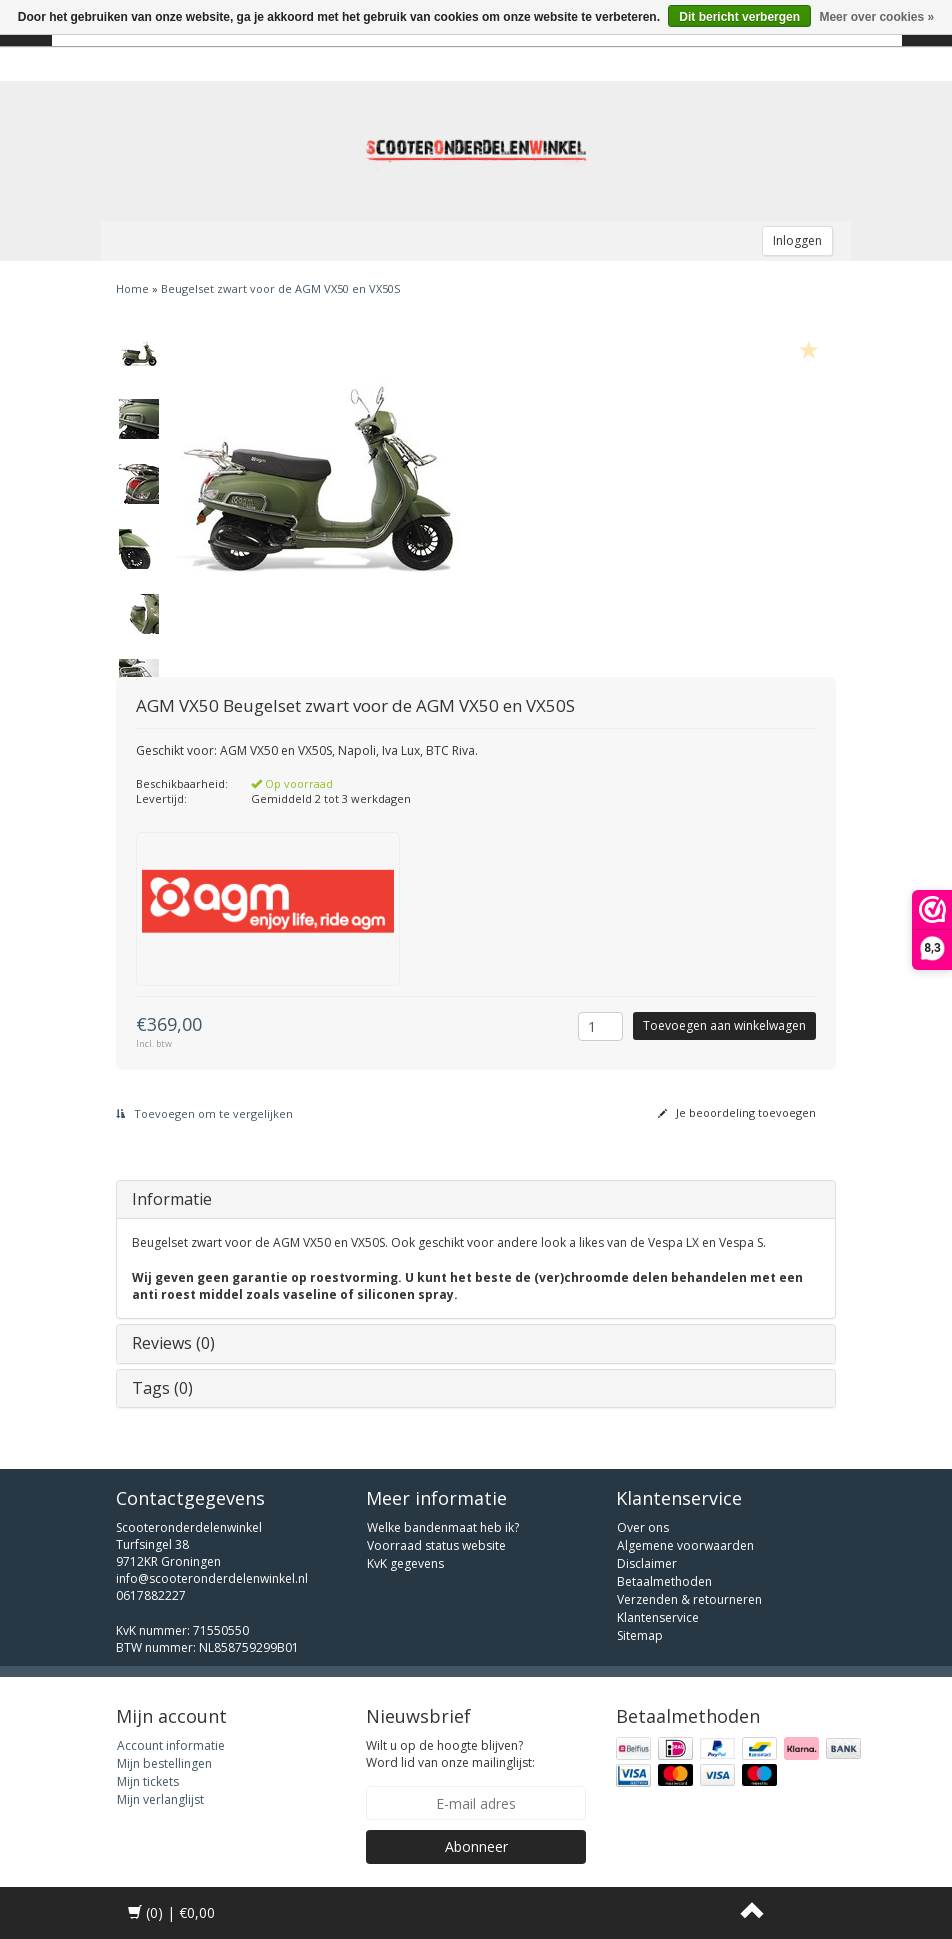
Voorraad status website (436, 1545)
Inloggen (797, 240)
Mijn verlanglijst (160, 1799)
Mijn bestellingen (164, 1763)
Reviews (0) (173, 1343)
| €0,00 (171, 1912)
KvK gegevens (405, 1563)
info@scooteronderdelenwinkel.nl (212, 1578)
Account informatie (171, 1745)
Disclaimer (647, 1563)
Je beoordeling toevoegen (737, 1112)
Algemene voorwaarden (685, 1545)
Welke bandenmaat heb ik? (443, 1527)
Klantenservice (658, 1617)
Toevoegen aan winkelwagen (724, 1025)
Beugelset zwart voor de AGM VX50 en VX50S (280, 288)
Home (132, 288)
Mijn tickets (148, 1781)
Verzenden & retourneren (689, 1599)
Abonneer (476, 1846)
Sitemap (640, 1635)
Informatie (172, 1199)
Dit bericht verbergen (739, 17)
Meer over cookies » (876, 17)
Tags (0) (162, 1388)
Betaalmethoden (664, 1581)
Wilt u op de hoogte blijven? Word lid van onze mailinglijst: (450, 1754)
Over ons (643, 1527)
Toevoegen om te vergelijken (204, 1113)
